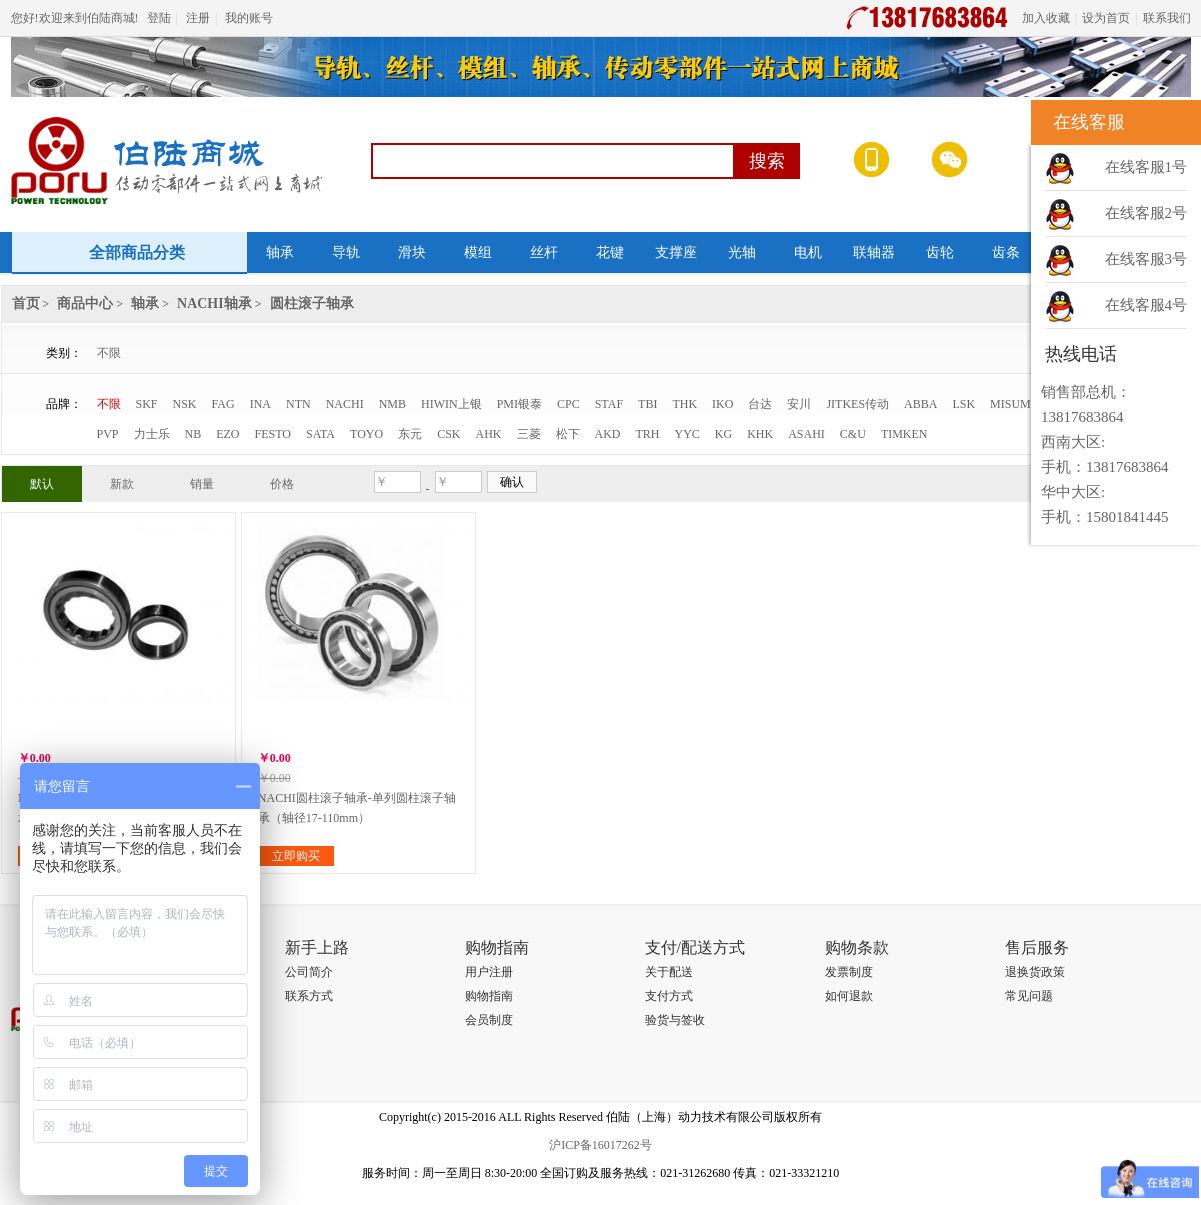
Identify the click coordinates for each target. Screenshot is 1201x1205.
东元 (410, 434)
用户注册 (489, 972)
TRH (648, 434)
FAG (223, 404)
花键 (610, 252)
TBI (647, 404)
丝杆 (544, 252)
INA (260, 404)
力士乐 (152, 434)
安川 (799, 404)
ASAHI (806, 434)
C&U (853, 434)
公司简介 (309, 972)
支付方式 (669, 996)
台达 (760, 404)
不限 (109, 353)
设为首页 (1106, 18)
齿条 (1006, 252)
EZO (227, 434)
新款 (122, 484)
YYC (687, 434)
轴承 (280, 252)
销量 (202, 484)
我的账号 (249, 18)
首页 (26, 303)
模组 (478, 252)
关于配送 (669, 972)
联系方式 (309, 996)
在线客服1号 (1146, 167)
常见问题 (1029, 996)
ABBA (920, 404)
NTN (298, 404)
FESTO (273, 434)
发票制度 (849, 972)
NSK (185, 404)
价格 (282, 484)
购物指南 (489, 996)
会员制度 (489, 1020)
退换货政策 (1035, 972)
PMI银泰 (519, 404)
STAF (609, 404)
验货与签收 (675, 1020)
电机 (808, 252)
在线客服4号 (1146, 305)
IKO (722, 404)
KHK (760, 434)
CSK (448, 434)
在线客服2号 (1146, 213)
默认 (42, 484)
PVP (108, 434)
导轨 (346, 252)
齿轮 (940, 252)
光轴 (742, 252)
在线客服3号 (1146, 259)
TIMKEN (904, 434)
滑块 (412, 252)
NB (193, 434)
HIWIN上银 (451, 404)
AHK (489, 434)
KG (723, 434)
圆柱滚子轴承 (312, 303)
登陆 (159, 18)
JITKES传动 (857, 404)
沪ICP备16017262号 (600, 1145)
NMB (392, 404)
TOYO (366, 434)
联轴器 (874, 252)
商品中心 (85, 303)
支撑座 (676, 252)
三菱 (529, 434)
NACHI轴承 (214, 303)
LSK (963, 404)
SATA (320, 434)
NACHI (345, 404)
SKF (147, 404)
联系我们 (1167, 18)
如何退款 (849, 996)
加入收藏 (1046, 18)
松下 (568, 434)
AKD (608, 434)
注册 (198, 18)
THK (684, 404)
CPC (568, 404)
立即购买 (296, 856)
